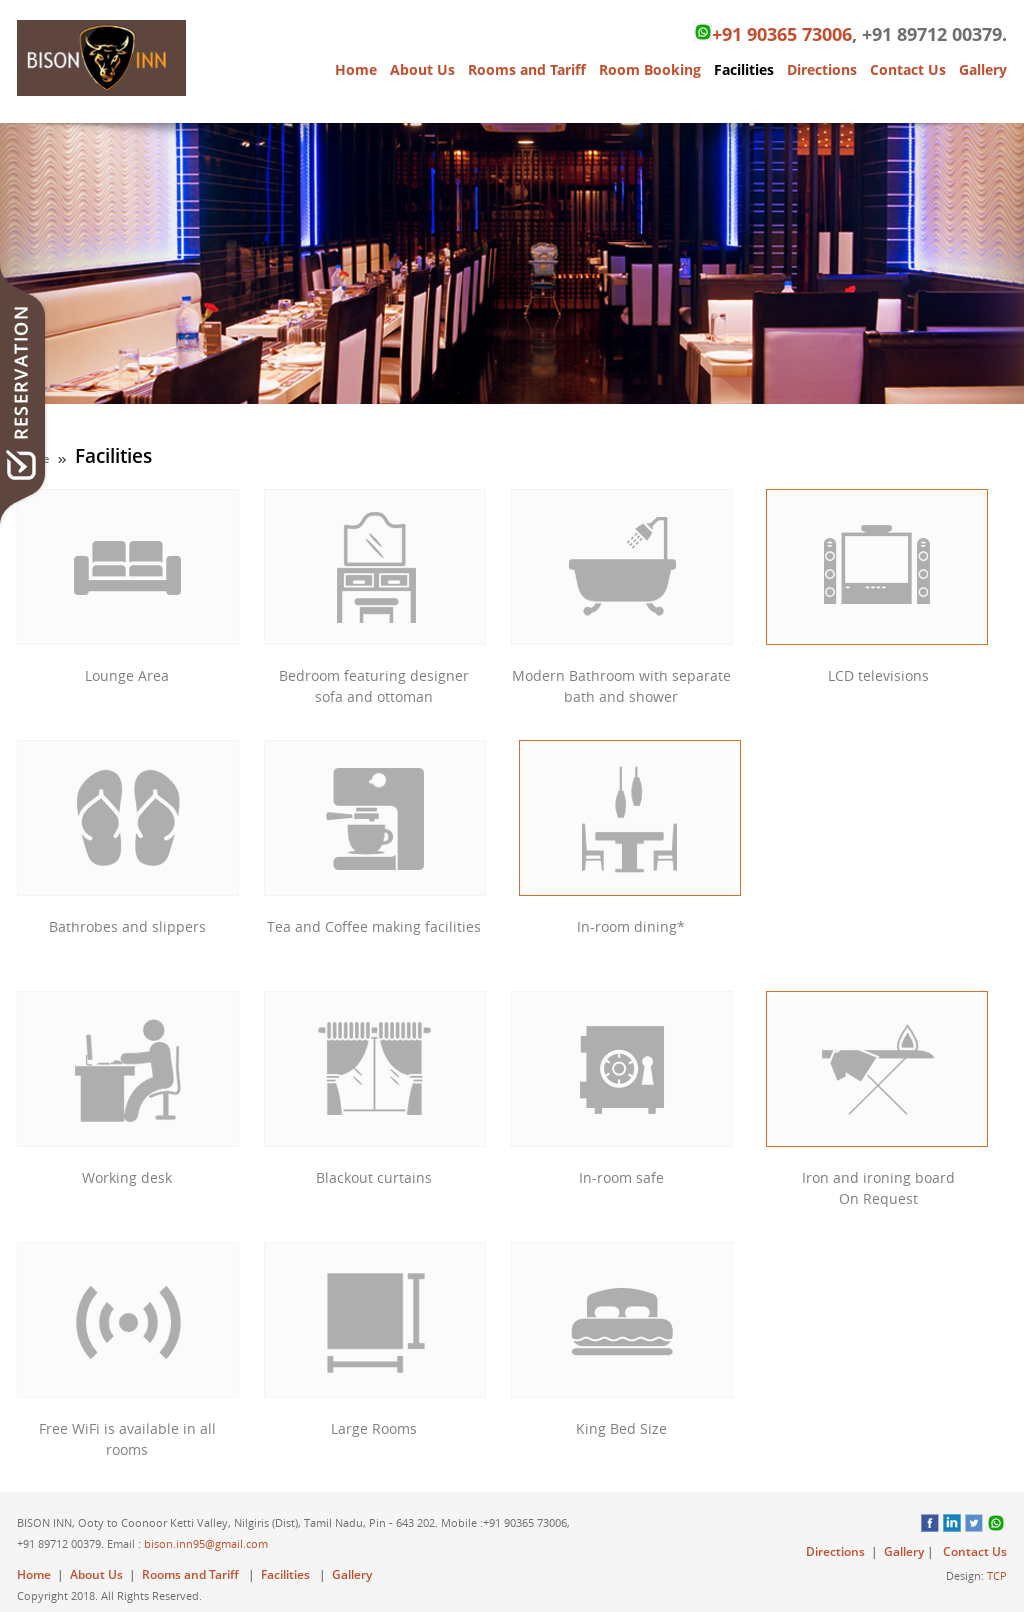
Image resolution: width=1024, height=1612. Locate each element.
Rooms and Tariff (527, 69)
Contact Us (908, 69)
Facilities (744, 69)
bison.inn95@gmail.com (206, 1543)
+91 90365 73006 (773, 34)
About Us (422, 69)
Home (356, 69)
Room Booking (650, 69)
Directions (822, 69)
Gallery (983, 69)
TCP (997, 1575)
